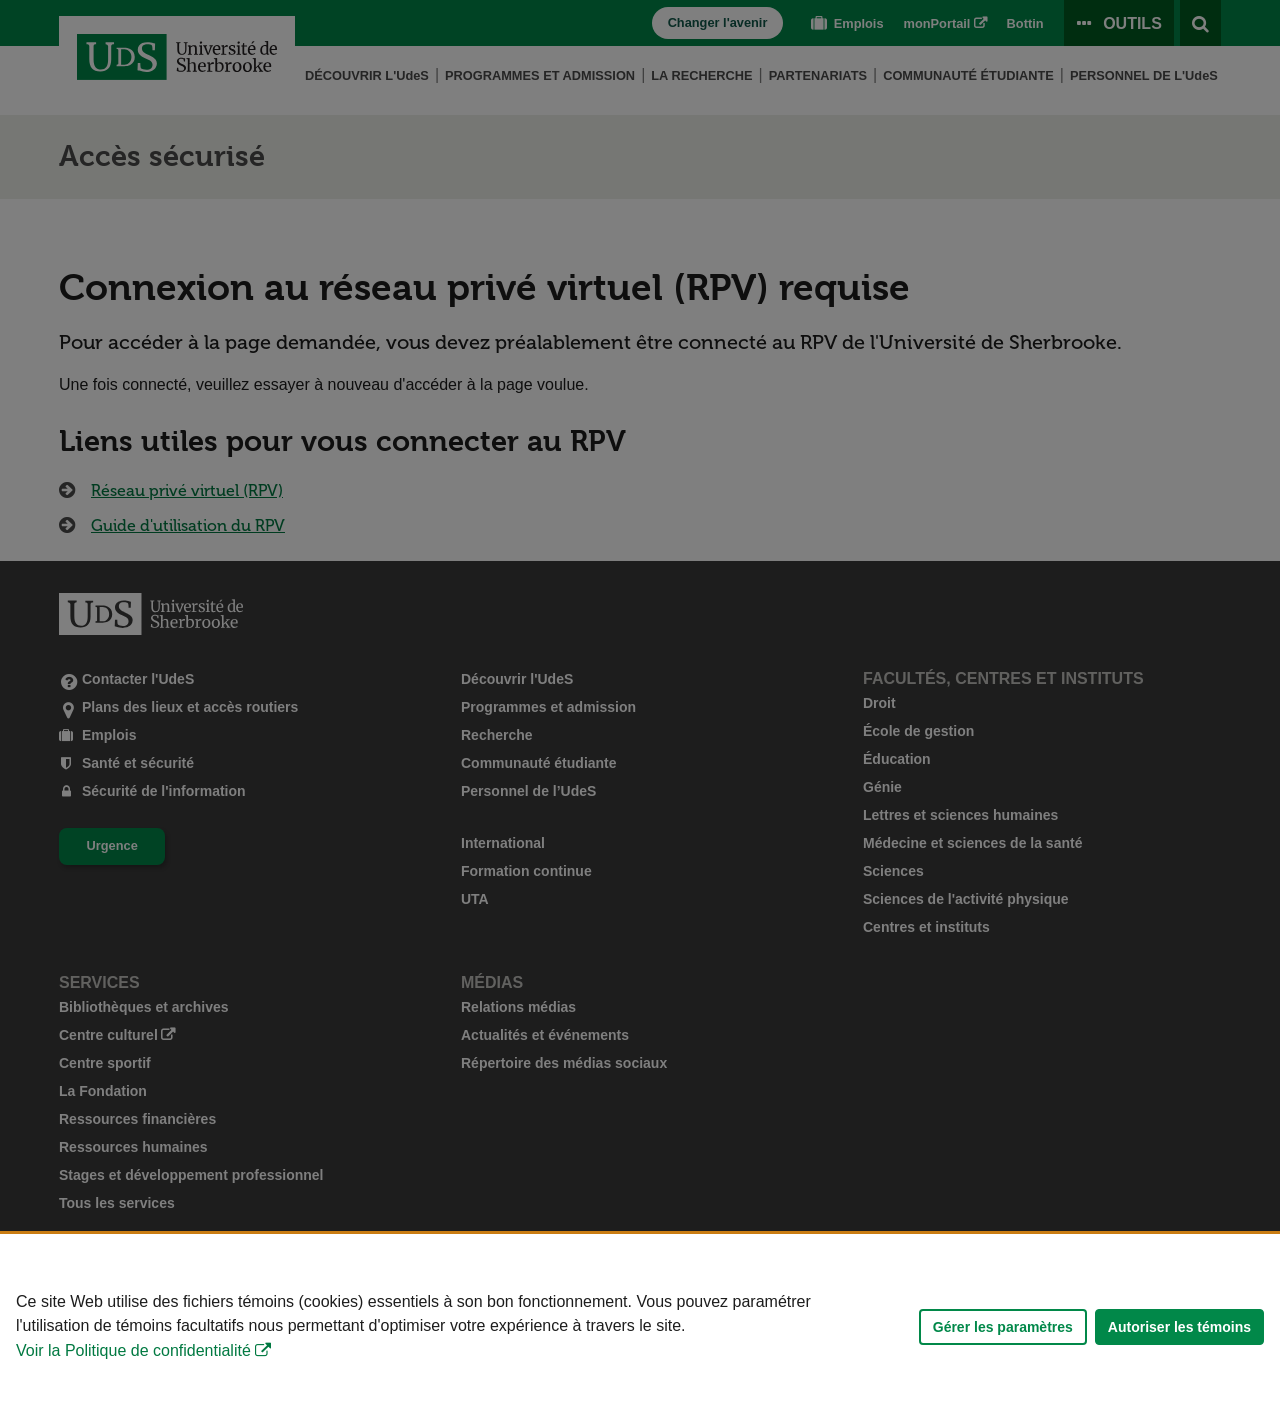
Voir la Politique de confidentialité (133, 1350)
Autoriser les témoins (1179, 1327)
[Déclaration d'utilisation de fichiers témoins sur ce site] (640, 1326)
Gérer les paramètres (1003, 1327)
